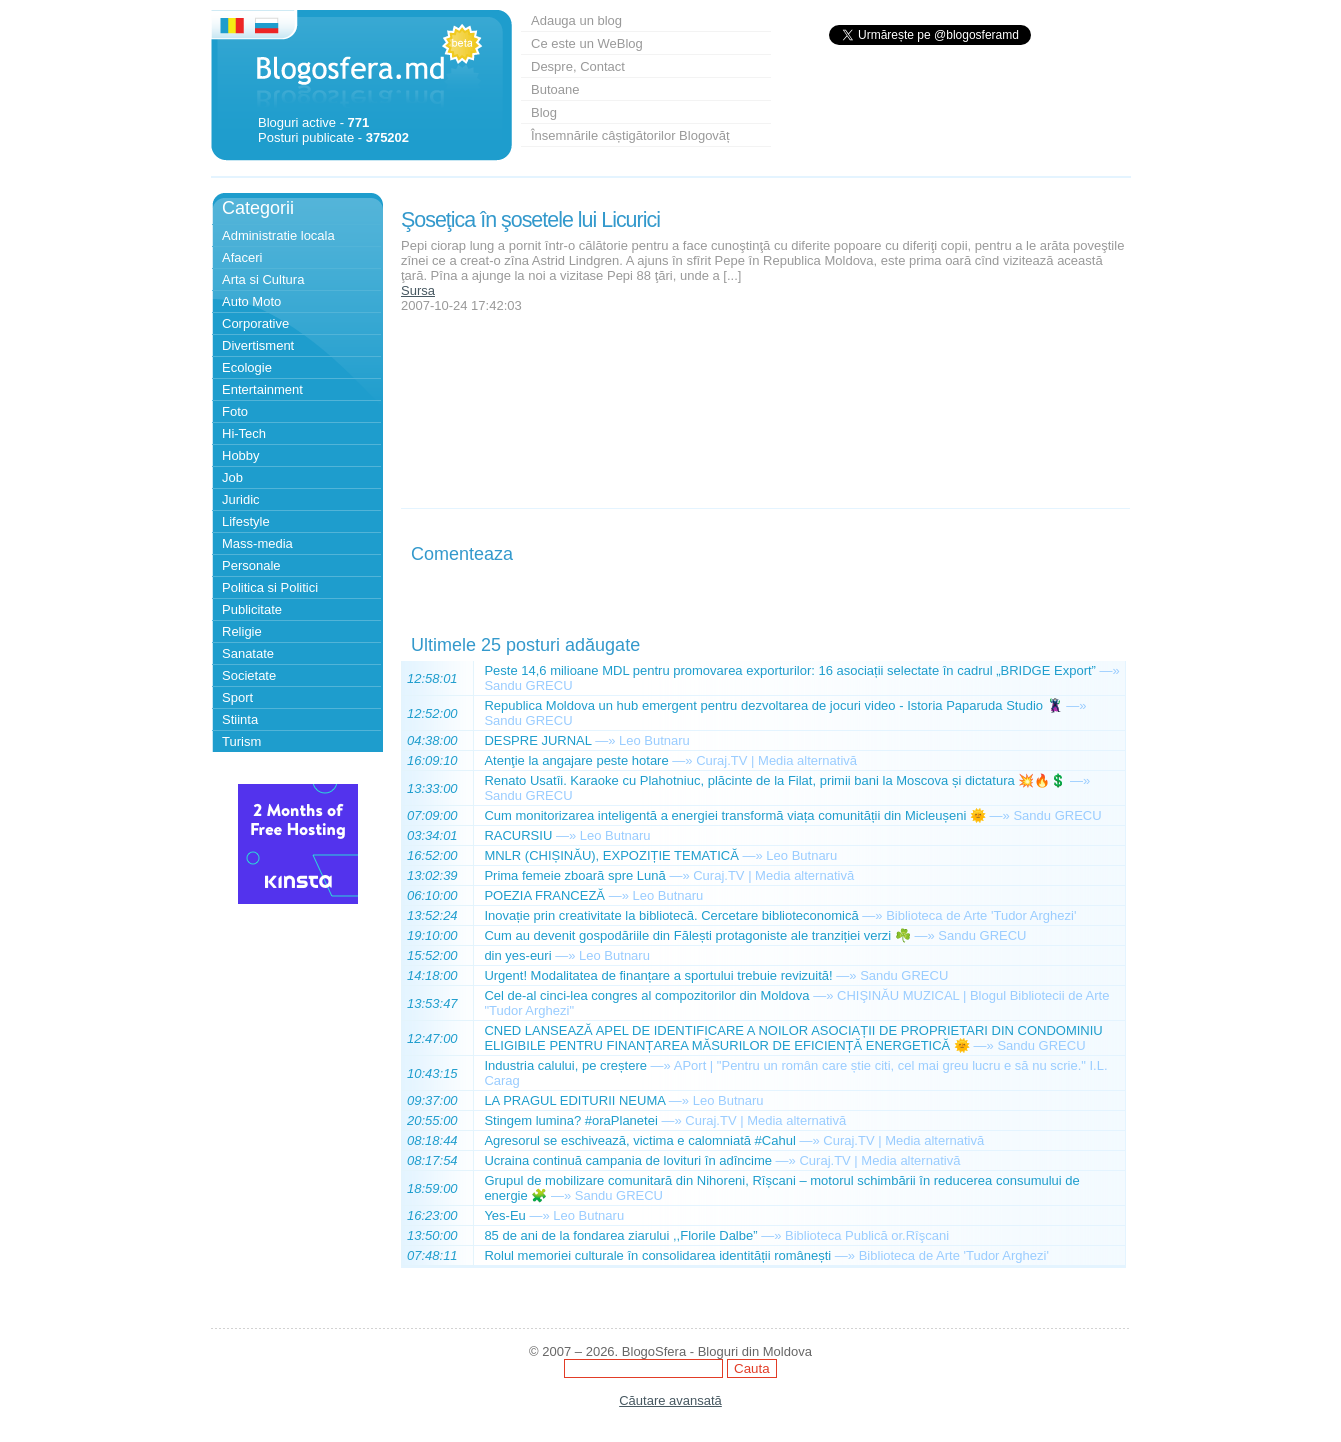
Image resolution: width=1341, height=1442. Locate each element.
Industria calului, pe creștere (565, 1065)
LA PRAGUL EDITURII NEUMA (574, 1100)
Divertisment (258, 345)
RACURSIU (518, 835)
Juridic (241, 499)
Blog (544, 112)
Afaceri (242, 257)
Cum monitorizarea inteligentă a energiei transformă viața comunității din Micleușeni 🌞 (735, 815)
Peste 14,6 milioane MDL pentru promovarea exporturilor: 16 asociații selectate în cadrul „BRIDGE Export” (790, 670)
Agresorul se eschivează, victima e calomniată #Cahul (639, 1140)
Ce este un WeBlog (587, 43)
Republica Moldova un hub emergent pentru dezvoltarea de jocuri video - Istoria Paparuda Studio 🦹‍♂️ (773, 705)
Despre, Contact (578, 66)
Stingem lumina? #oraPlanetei (570, 1120)
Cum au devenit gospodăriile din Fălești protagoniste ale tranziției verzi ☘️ (697, 935)
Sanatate (248, 653)
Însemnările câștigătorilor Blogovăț (630, 135)
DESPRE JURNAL (537, 740)
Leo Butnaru (654, 740)
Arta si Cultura (263, 279)
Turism (241, 741)
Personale (251, 565)
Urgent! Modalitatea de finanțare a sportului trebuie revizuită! (658, 975)
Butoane (555, 89)
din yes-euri (517, 955)
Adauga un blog (576, 20)
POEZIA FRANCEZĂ (544, 895)
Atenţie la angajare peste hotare (576, 760)
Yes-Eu (504, 1215)
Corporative (255, 323)
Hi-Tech (244, 433)
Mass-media (257, 543)
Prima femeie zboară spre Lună (574, 875)
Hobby (241, 455)
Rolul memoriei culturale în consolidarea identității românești (657, 1255)
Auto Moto (251, 301)
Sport (237, 697)
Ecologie (247, 367)
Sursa (418, 290)
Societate (249, 675)
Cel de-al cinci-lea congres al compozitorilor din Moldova (646, 995)
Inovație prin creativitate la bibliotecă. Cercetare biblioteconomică (671, 915)
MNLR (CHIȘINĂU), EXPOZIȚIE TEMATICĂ (611, 855)
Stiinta (240, 719)
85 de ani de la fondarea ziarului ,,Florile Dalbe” (620, 1235)
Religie (242, 631)
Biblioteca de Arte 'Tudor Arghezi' (981, 915)
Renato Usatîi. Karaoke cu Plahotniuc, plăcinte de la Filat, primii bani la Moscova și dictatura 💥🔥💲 (775, 780)
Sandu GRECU (528, 685)
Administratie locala (278, 235)
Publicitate (252, 609)
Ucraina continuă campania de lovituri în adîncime (628, 1160)
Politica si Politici (270, 587)
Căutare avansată (670, 1400)
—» (1110, 670)
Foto (235, 411)
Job (232, 477)
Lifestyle (246, 521)
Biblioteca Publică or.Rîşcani (867, 1235)
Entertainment (262, 389)
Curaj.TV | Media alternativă (776, 760)
